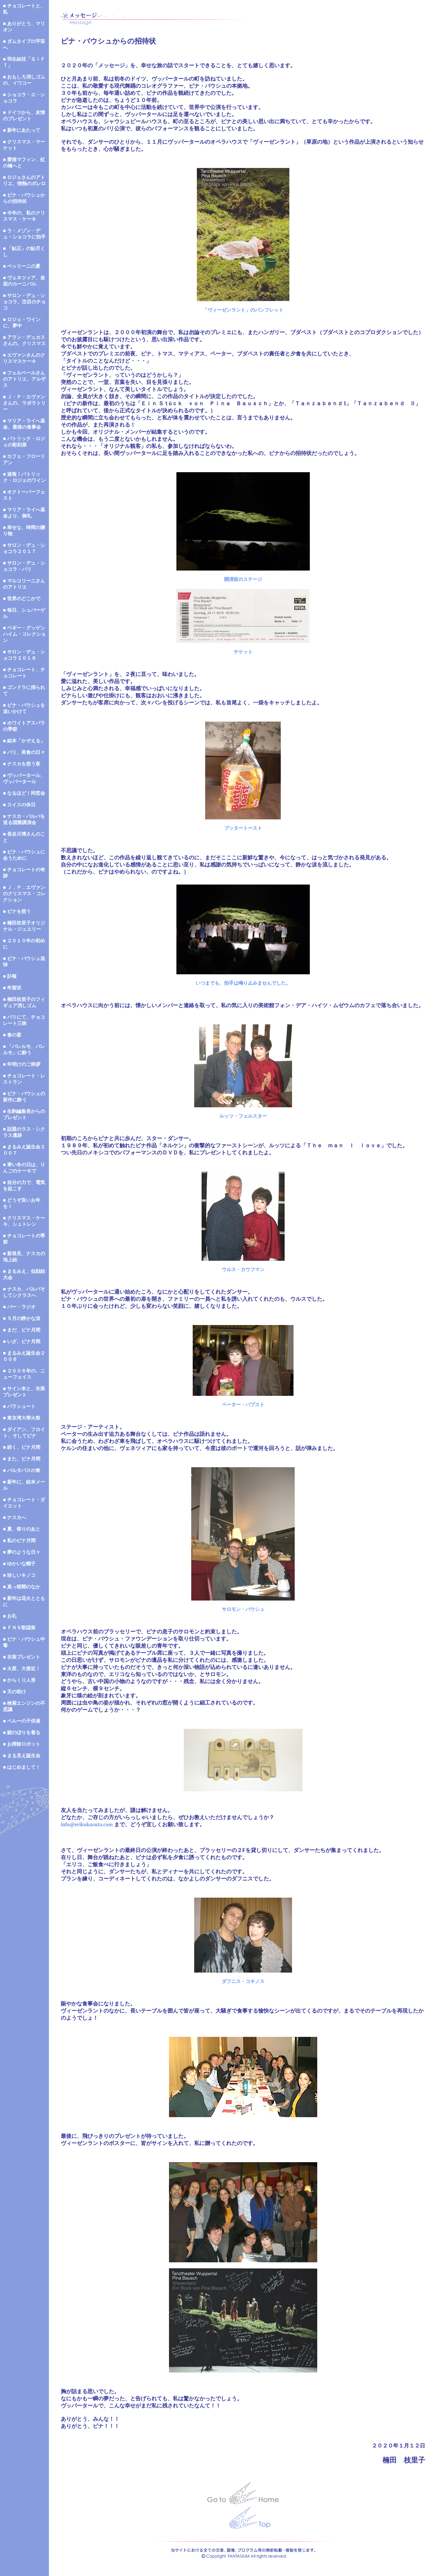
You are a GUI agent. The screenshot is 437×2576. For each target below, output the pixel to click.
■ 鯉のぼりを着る (21, 1732)
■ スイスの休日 (19, 804)
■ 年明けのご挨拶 (21, 1064)
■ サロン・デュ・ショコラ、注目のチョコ (24, 301)
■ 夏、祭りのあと (21, 1528)
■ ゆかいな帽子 (19, 1563)
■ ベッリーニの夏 (21, 266)
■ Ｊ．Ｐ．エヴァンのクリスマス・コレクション (24, 893)
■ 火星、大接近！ (21, 1668)
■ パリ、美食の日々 (24, 752)
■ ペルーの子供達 (21, 1720)
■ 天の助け (14, 1691)
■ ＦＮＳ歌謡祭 (19, 1627)
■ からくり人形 (19, 1680)
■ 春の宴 (12, 1034)
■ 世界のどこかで (21, 598)
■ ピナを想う (17, 911)
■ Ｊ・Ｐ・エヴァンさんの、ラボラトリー (24, 403)
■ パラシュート (19, 1406)
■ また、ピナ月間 (21, 1458)
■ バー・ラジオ (19, 1306)
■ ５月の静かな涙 (21, 1318)
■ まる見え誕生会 (21, 1755)
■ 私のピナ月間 (19, 1540)
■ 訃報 (10, 976)
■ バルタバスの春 (21, 1470)
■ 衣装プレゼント (21, 1656)
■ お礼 (10, 1616)
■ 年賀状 (12, 987)
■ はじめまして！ (21, 1767)
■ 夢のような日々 (21, 1552)
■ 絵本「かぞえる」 (24, 740)
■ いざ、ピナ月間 (21, 1341)
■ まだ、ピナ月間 (21, 1329)
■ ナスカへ (14, 1517)
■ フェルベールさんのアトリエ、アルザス (24, 379)
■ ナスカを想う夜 (21, 763)
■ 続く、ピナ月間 (21, 1447)
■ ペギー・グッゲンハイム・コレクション (24, 634)
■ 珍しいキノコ (19, 1575)
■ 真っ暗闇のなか (21, 1586)
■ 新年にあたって (21, 130)
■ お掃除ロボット (21, 1744)
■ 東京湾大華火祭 (21, 1417)
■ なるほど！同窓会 (24, 793)
